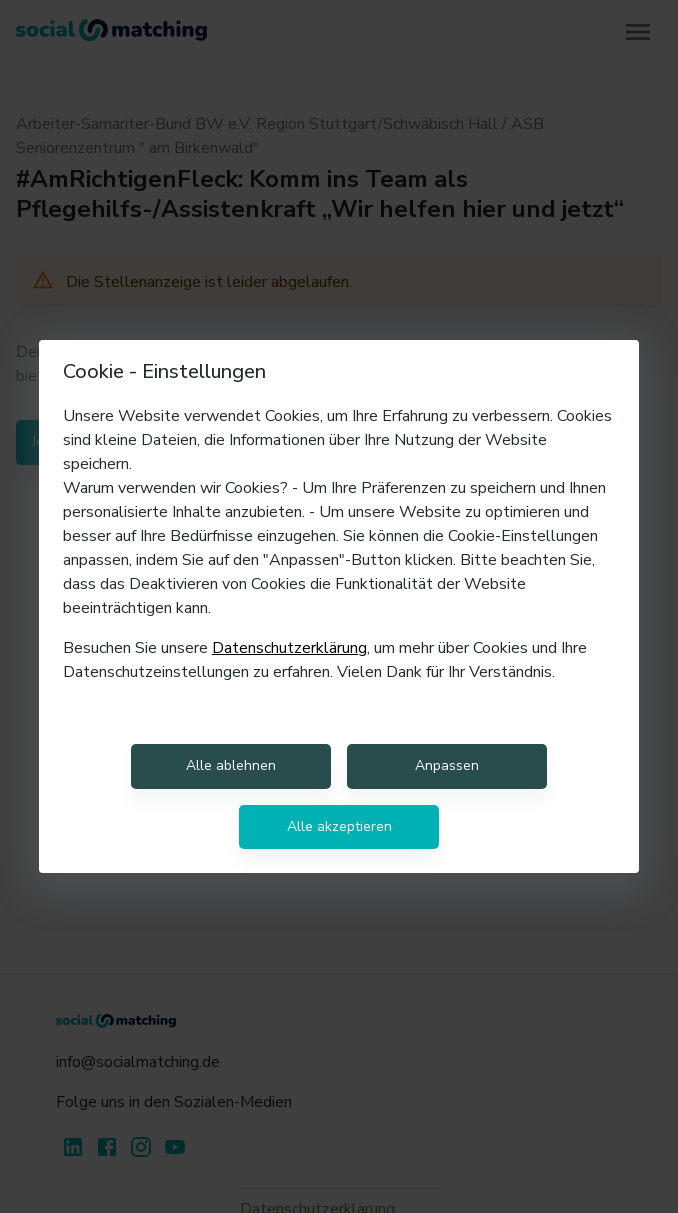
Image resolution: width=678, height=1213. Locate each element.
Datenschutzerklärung (289, 648)
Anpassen (447, 765)
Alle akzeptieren (339, 826)
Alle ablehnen (231, 765)
